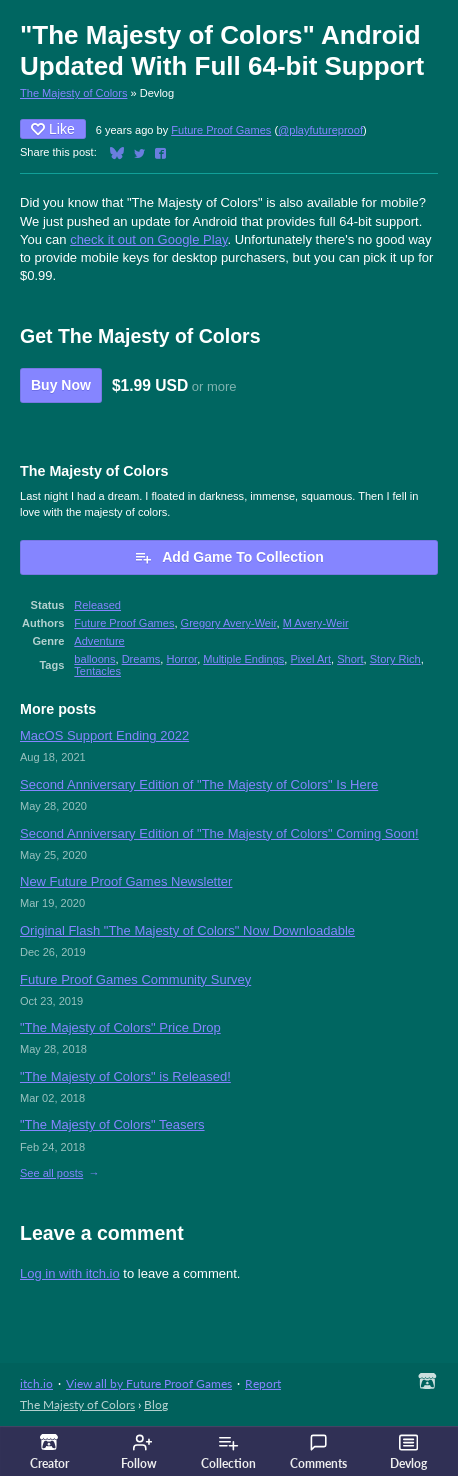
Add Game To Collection (229, 557)
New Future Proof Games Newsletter (126, 881)
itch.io (36, 1383)
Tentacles (97, 671)
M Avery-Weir (316, 623)
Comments (318, 1452)
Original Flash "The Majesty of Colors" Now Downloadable (187, 930)
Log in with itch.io (70, 1273)
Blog (156, 1404)
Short (350, 659)
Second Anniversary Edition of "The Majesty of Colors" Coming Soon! (219, 833)
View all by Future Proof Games (149, 1383)
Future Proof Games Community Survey (135, 979)
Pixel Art (311, 659)
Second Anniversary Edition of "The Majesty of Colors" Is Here (199, 784)
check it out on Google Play (148, 239)
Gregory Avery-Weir (229, 623)
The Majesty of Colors (73, 93)
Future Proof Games (221, 130)
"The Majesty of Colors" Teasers (112, 1124)
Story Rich (395, 659)
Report (263, 1383)
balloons (94, 659)
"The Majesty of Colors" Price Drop (120, 1027)
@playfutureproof (320, 130)
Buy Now (61, 385)
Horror (181, 659)
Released (97, 605)
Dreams (141, 659)
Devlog (408, 1452)
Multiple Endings (243, 659)
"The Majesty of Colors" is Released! (125, 1076)
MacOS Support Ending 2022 (104, 735)
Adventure (99, 641)
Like (53, 129)
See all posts (51, 1173)
